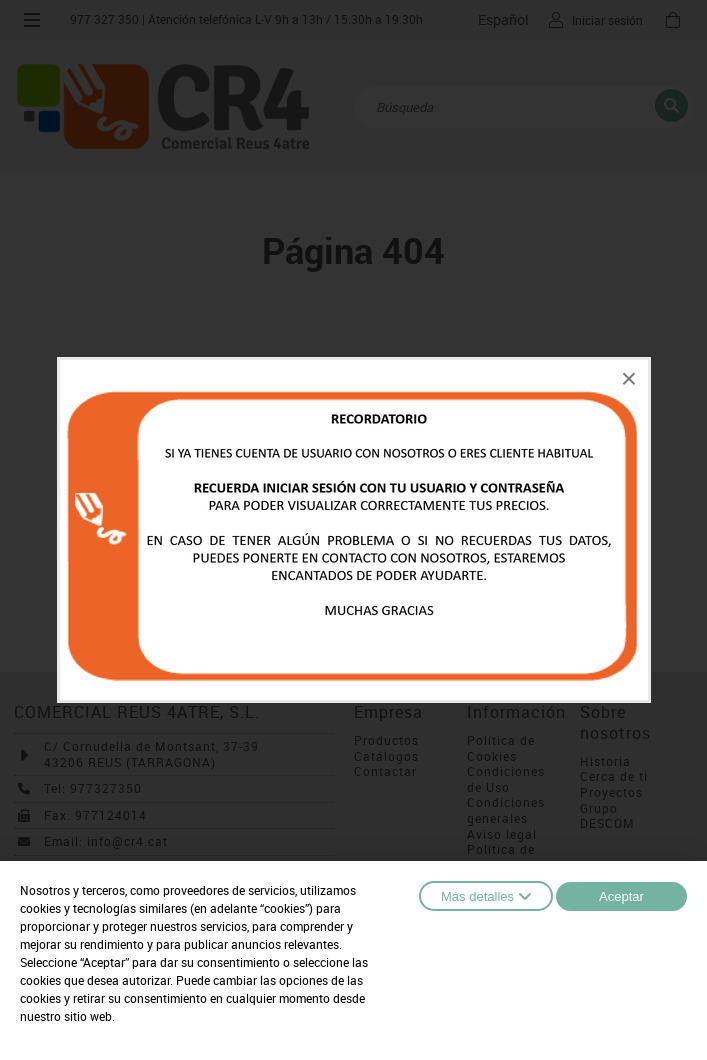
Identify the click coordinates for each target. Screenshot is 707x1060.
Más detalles (486, 896)
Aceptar (621, 896)
